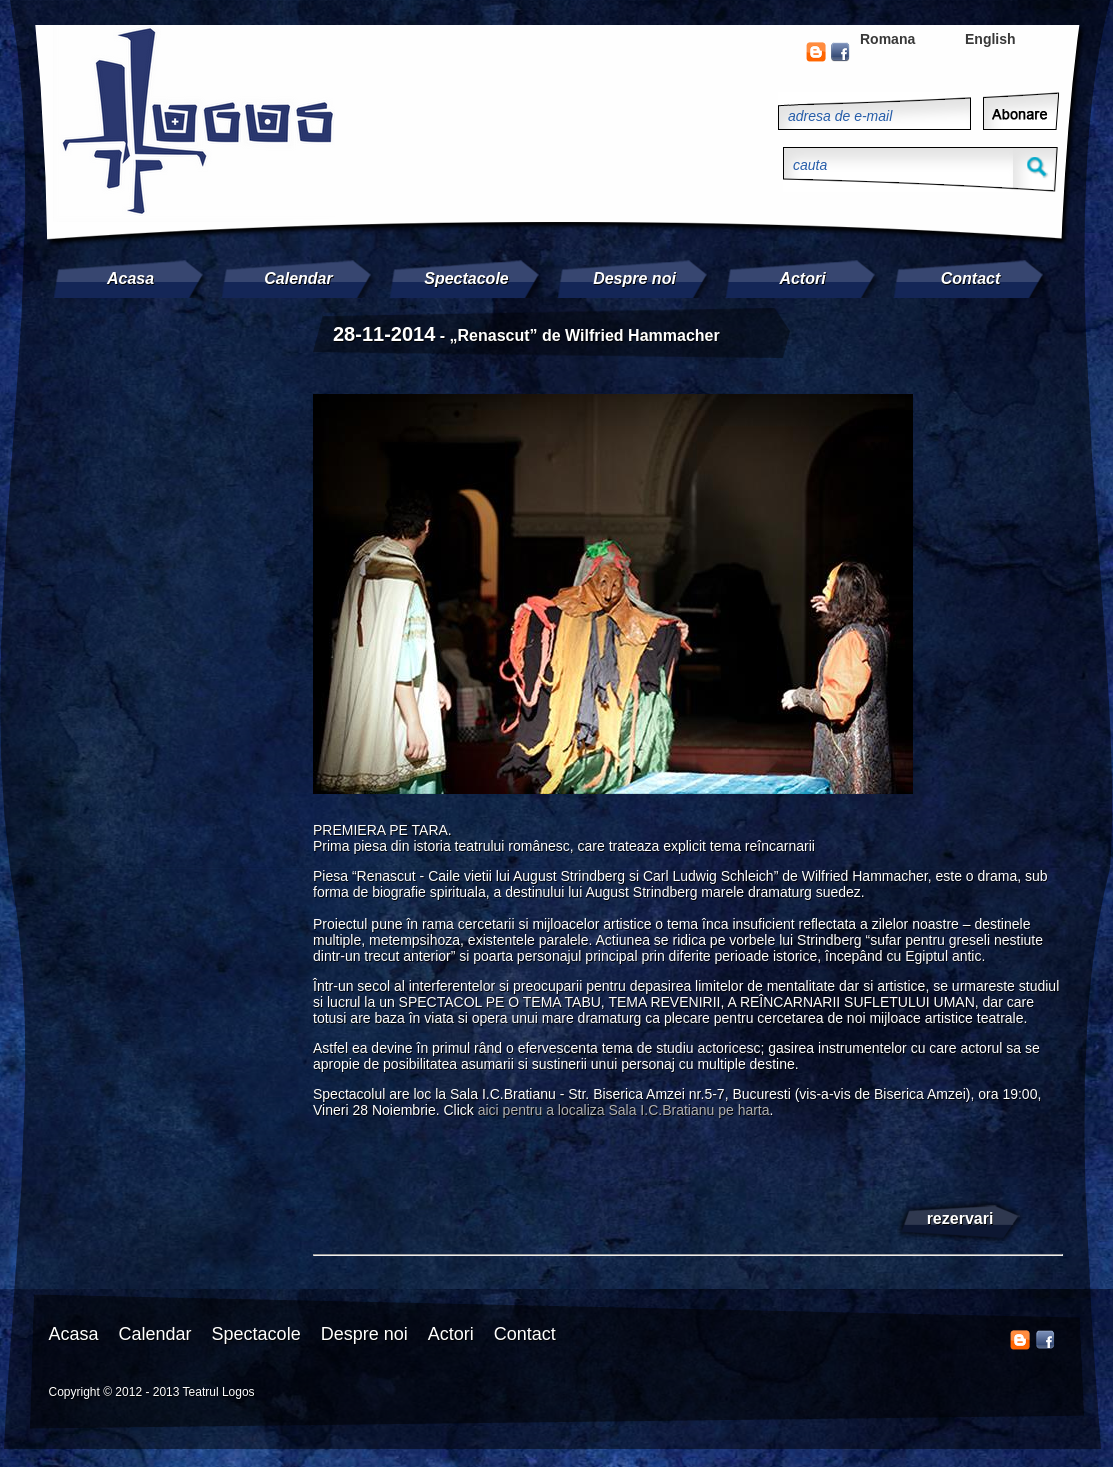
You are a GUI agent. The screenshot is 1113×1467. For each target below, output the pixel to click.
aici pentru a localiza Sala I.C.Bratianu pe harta (624, 1110)
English (990, 39)
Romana (887, 39)
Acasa (130, 278)
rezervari (960, 1218)
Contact (971, 278)
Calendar (298, 278)
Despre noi (634, 278)
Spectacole (466, 278)
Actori (802, 278)
